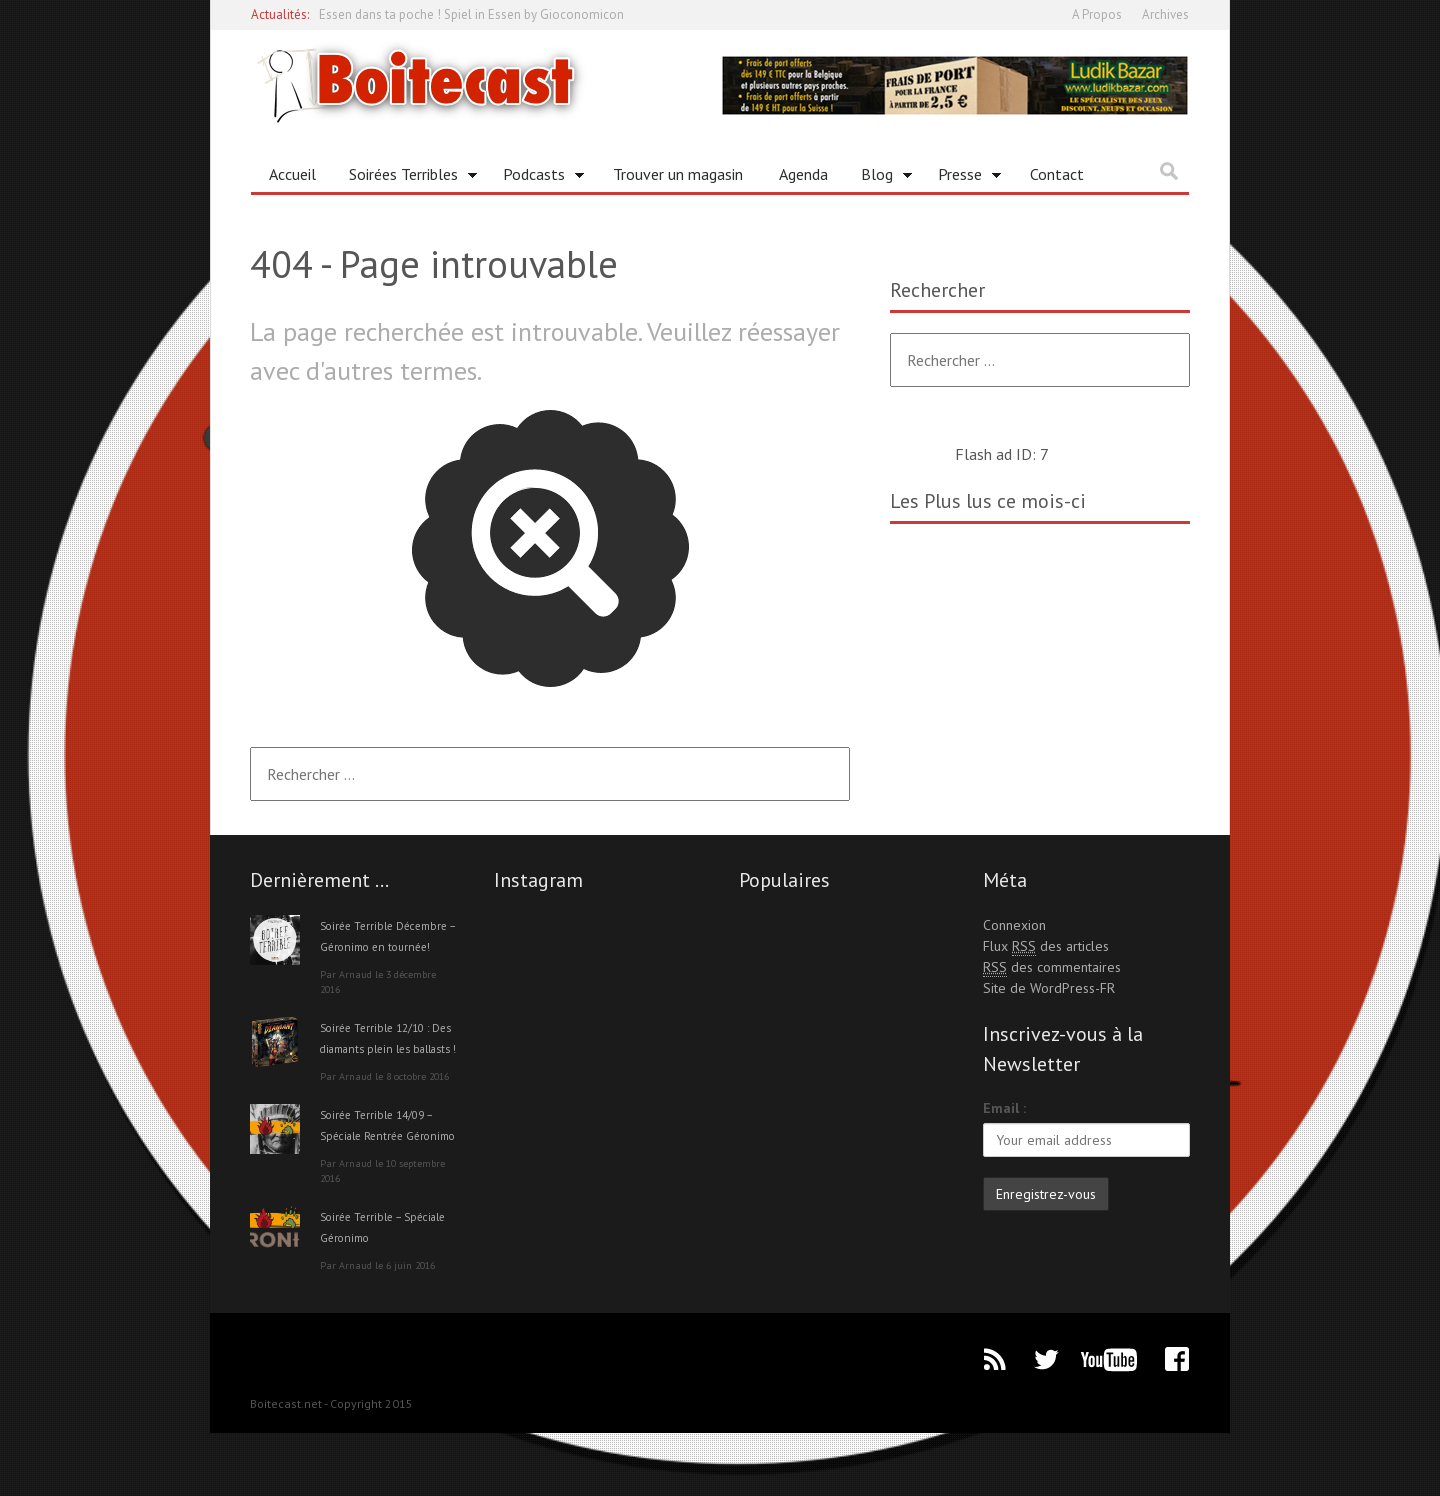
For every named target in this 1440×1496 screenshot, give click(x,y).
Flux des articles (1046, 946)
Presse (962, 178)
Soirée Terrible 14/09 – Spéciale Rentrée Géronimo (386, 1177)
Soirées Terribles (406, 178)
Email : (1004, 1108)
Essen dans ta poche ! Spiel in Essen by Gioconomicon (471, 14)
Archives (1165, 14)
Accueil (292, 174)
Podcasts (536, 178)
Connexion (1014, 925)
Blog (879, 178)
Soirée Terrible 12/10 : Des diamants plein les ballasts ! (386, 1069)
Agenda (803, 174)
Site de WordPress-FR (1049, 988)
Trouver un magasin (678, 174)
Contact (1057, 174)
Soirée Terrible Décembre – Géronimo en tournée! (386, 946)
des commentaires (1052, 967)
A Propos (1097, 14)
